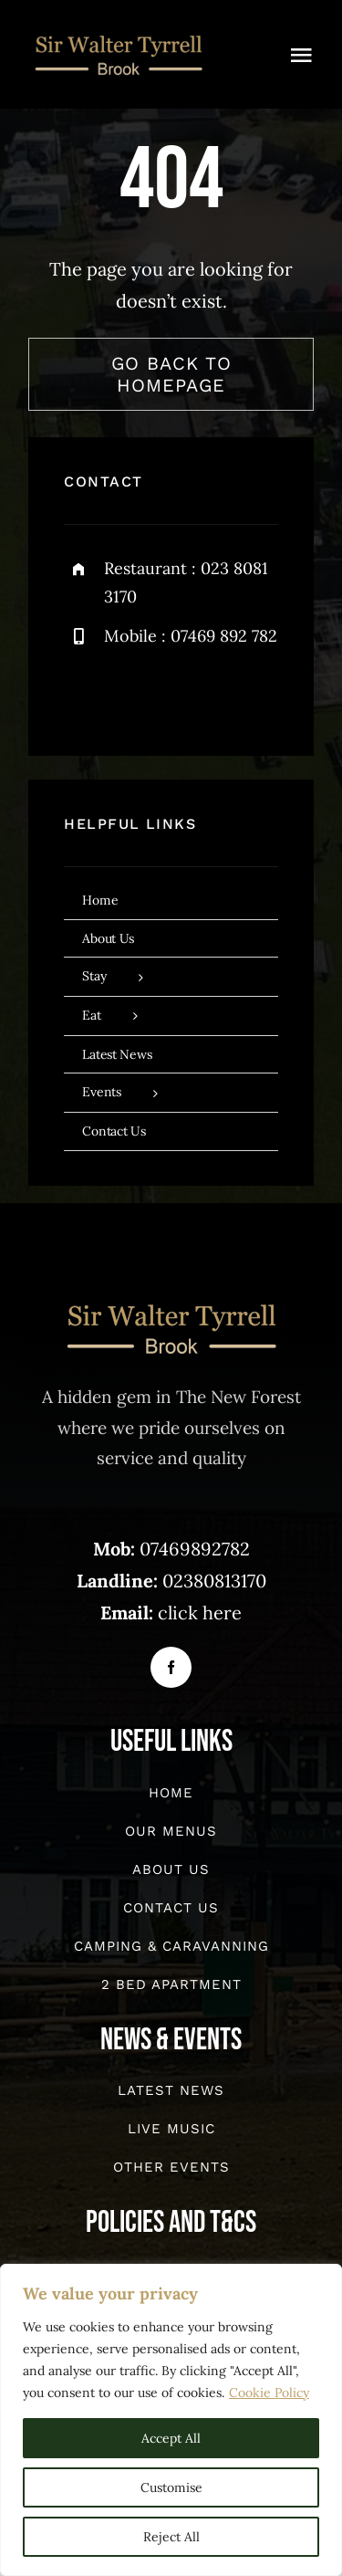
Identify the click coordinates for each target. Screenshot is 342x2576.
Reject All (171, 2537)
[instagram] (184, 695)
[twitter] (134, 695)
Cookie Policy (269, 2392)
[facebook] (84, 695)
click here (200, 1614)
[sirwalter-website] (118, 36)
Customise (171, 2487)
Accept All (171, 2438)
